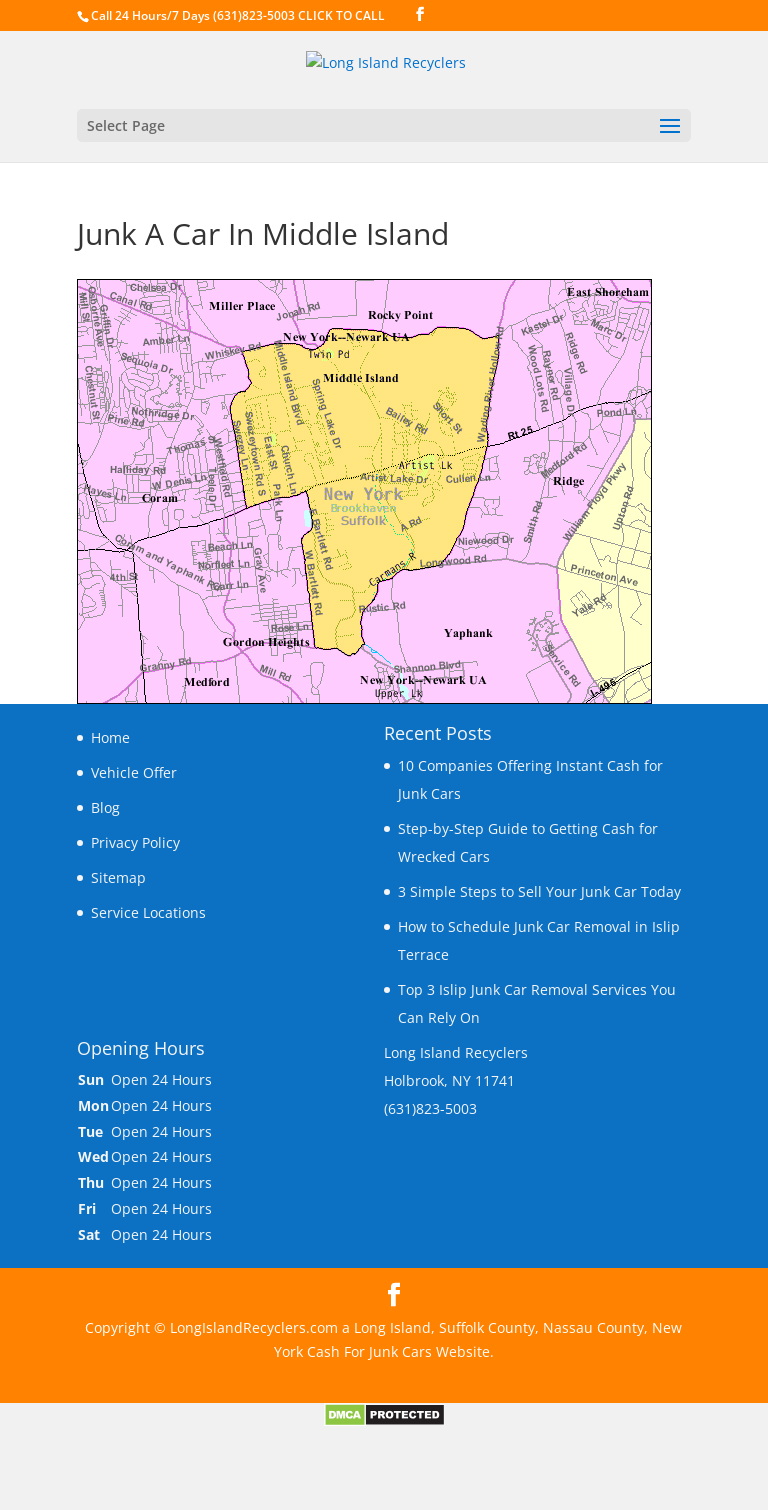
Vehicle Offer (134, 772)
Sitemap (118, 877)
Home (110, 737)
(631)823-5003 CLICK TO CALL (299, 15)
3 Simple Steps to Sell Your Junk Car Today (539, 891)
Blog (105, 807)
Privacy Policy (135, 842)
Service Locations (148, 912)
